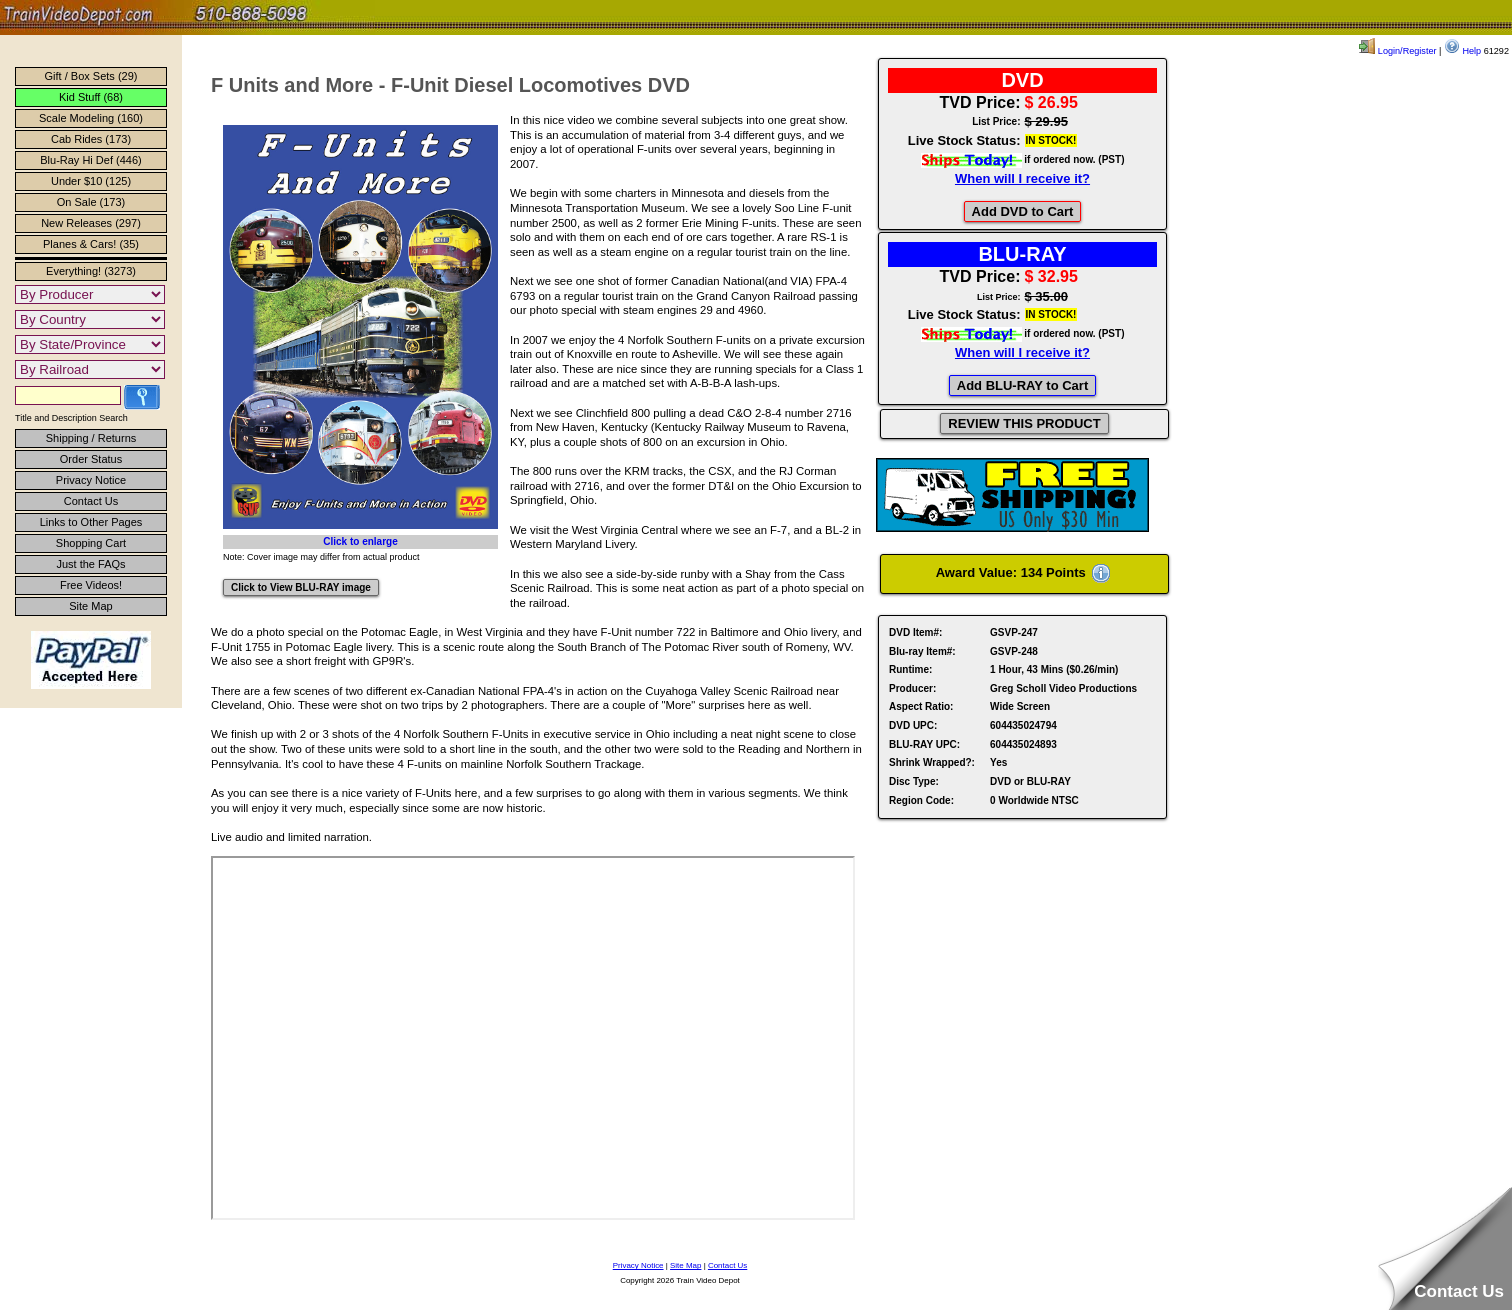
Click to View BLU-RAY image (301, 587)
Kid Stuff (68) (91, 97)
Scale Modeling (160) (91, 118)
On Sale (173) (91, 202)
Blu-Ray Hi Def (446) (90, 160)
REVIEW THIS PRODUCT (1024, 423)
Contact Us (91, 501)
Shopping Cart (91, 543)
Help (1462, 51)
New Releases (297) (91, 223)
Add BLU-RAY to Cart (1022, 385)
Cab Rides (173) (91, 139)
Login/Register (1397, 51)
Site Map (90, 606)
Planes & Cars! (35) (91, 244)
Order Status (91, 459)
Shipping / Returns (91, 438)
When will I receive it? (1022, 178)
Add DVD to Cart (1023, 211)
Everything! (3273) (91, 271)
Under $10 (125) (91, 181)
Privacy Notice (91, 480)
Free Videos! (91, 585)
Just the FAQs (90, 564)
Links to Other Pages (91, 522)
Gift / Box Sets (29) (91, 76)
